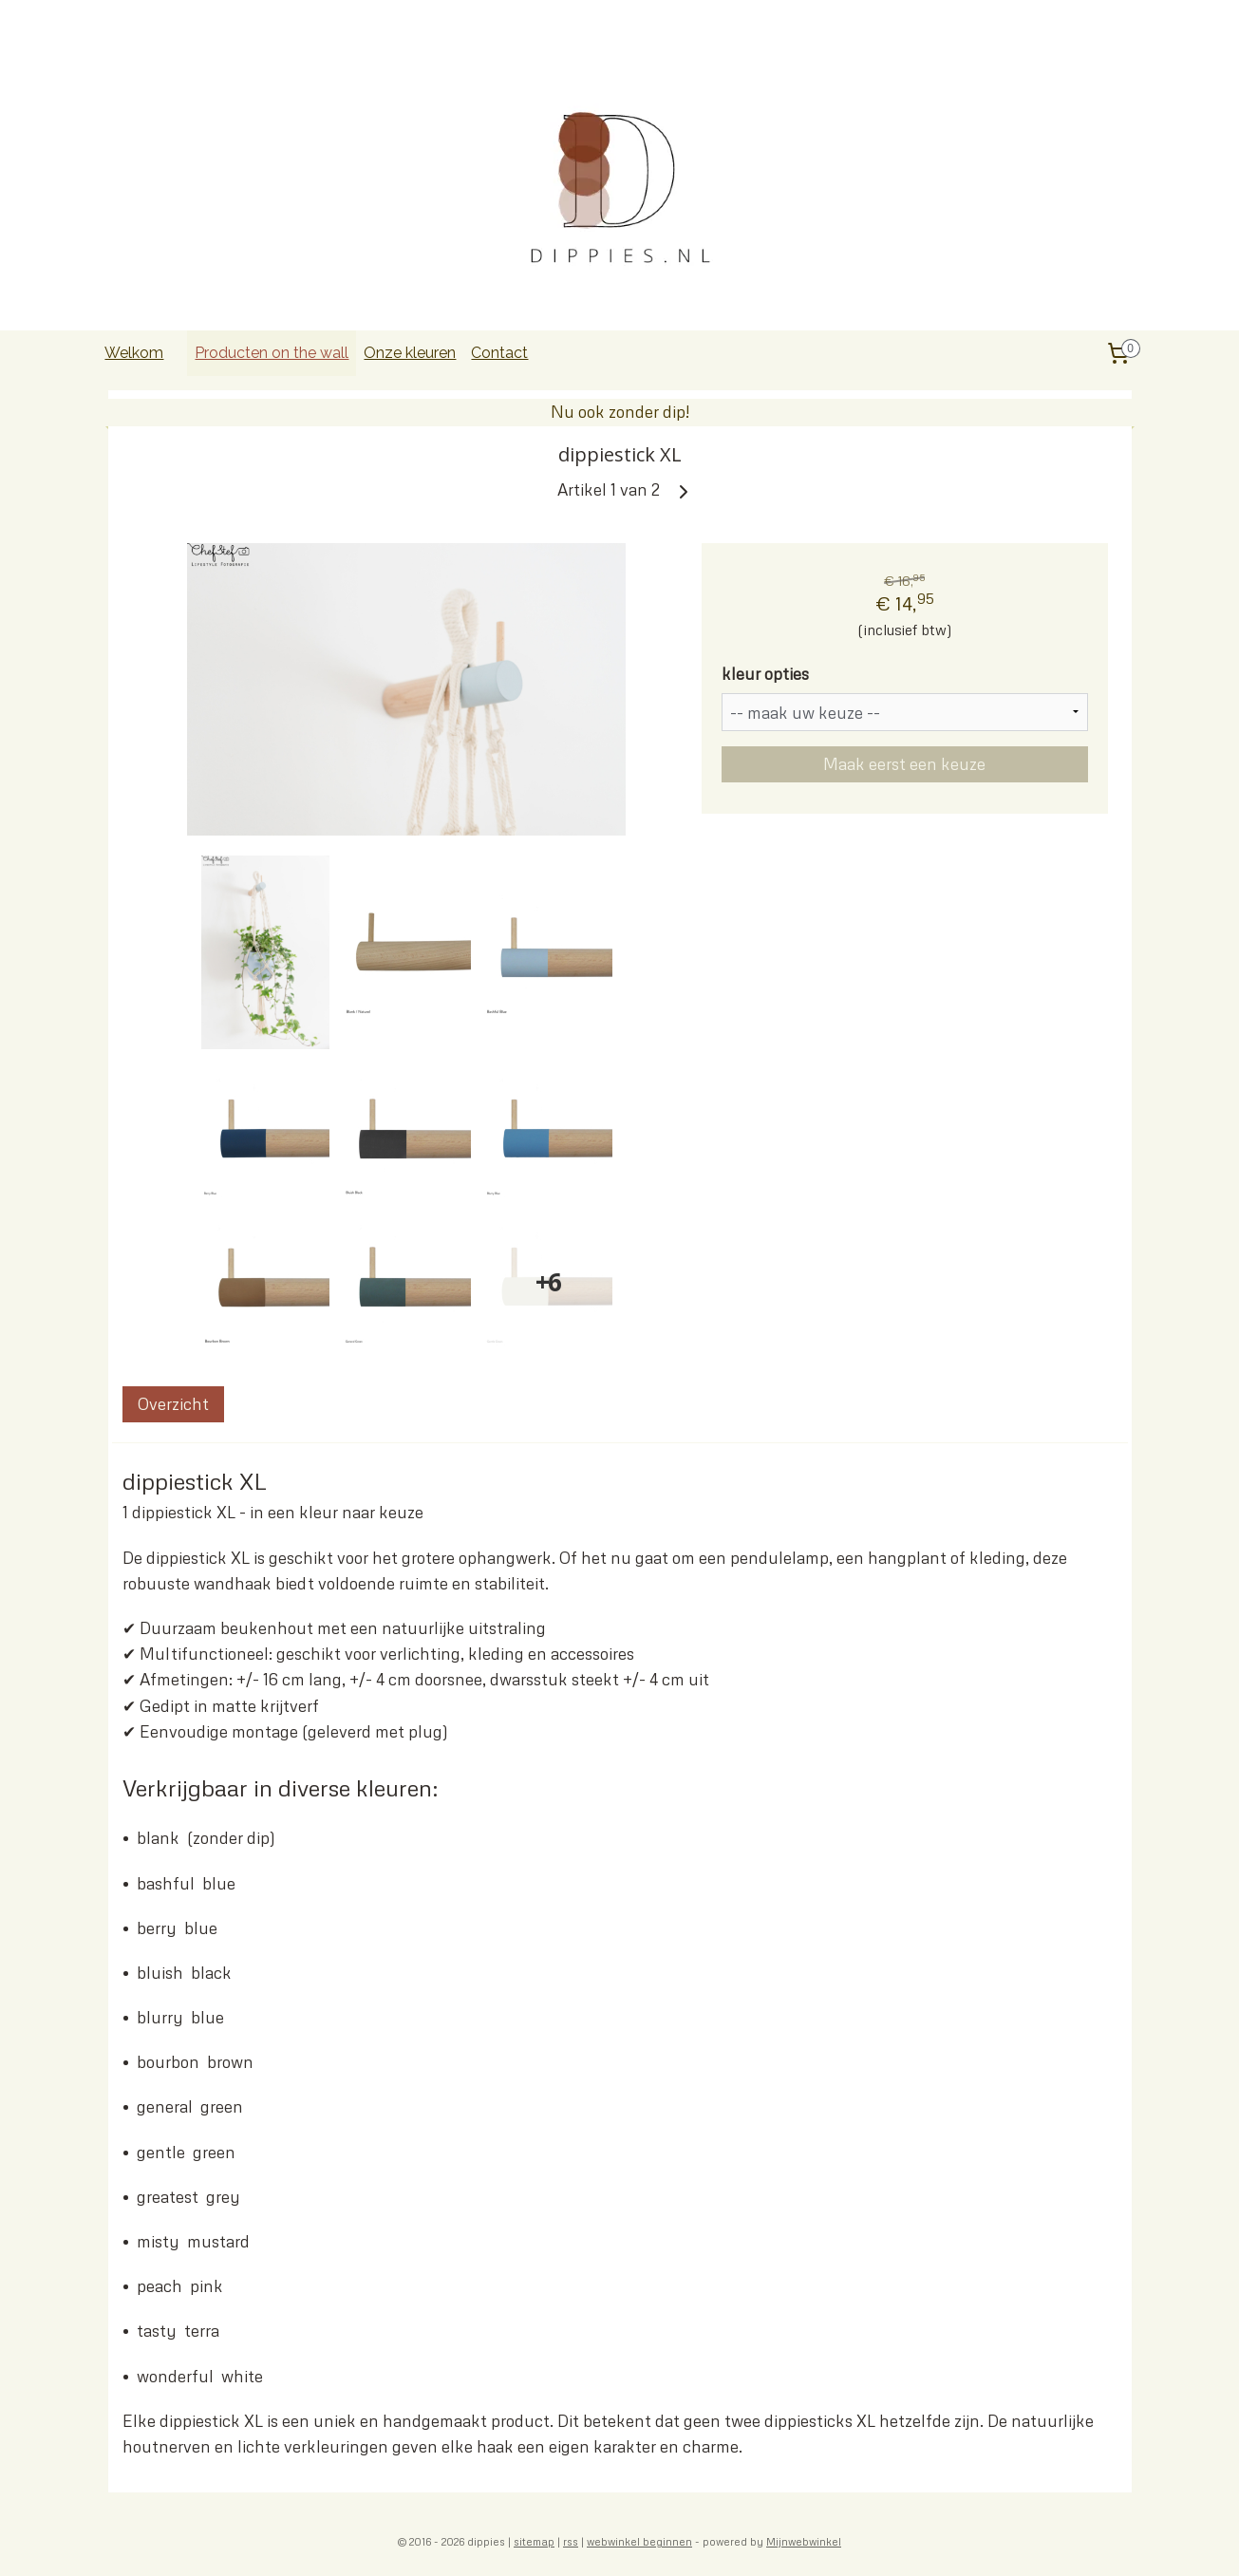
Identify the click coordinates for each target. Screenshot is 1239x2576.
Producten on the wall (271, 353)
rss (570, 2541)
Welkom (133, 353)
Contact (499, 353)
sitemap (534, 2541)
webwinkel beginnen (639, 2541)
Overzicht (172, 1404)
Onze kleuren (410, 353)
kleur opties (764, 674)
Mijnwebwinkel (803, 2541)
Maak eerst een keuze (904, 764)
